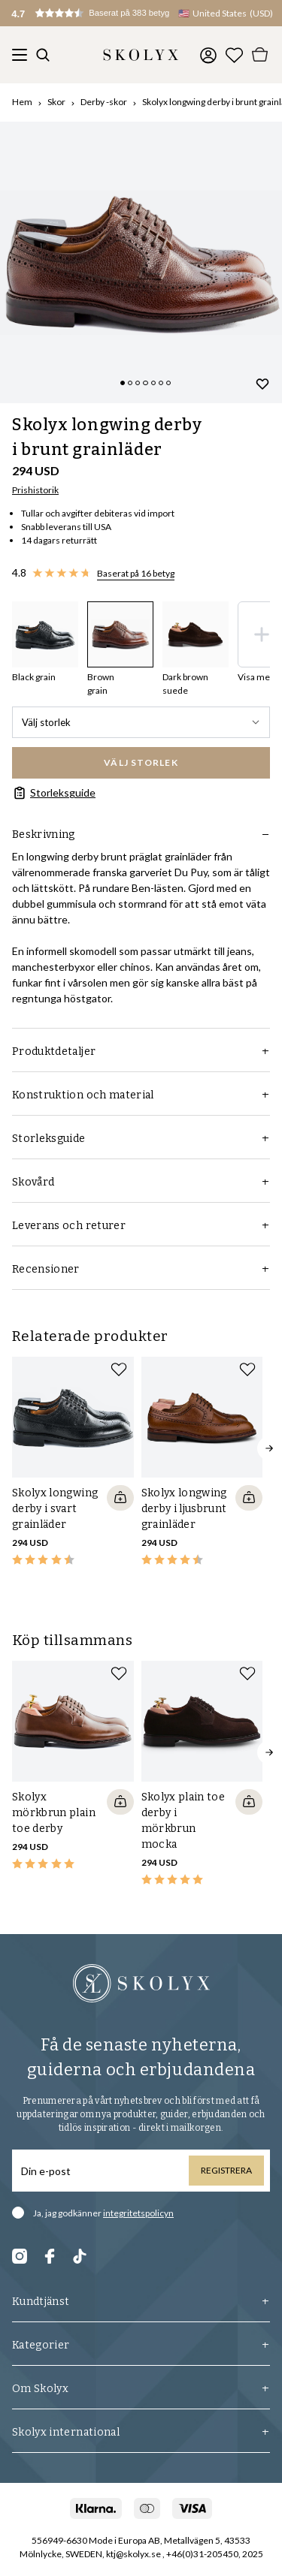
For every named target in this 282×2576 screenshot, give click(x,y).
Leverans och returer (141, 1225)
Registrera (226, 2170)
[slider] (141, 262)
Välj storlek (141, 722)
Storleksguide (54, 792)
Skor (56, 101)
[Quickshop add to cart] (120, 1498)
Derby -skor (103, 101)
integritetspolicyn (138, 2213)
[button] (105, 13)
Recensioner (141, 1269)
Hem (22, 101)
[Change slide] (122, 383)
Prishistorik (35, 490)
